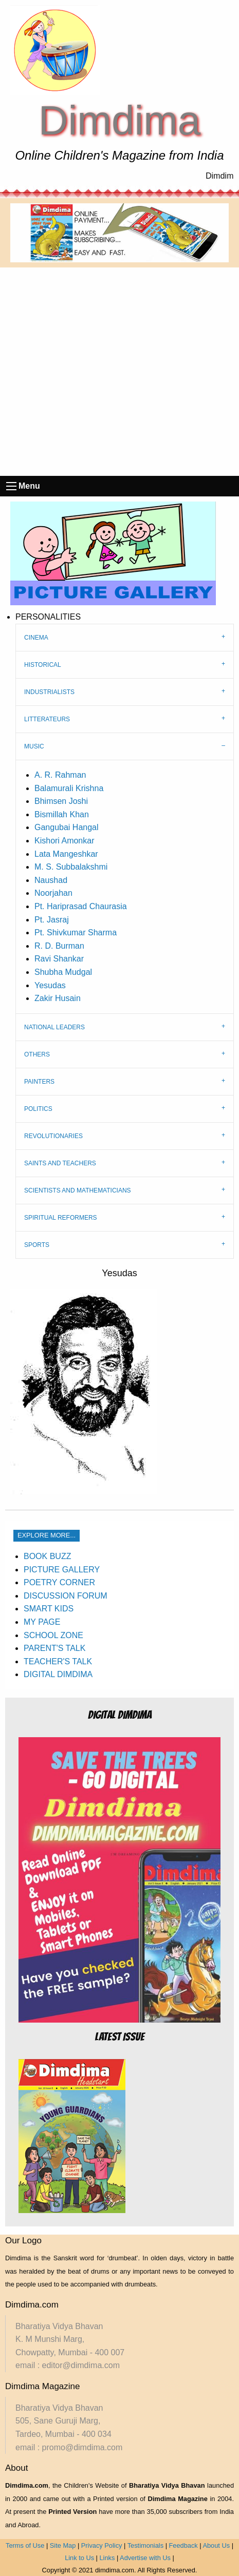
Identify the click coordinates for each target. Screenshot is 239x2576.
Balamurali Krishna (68, 788)
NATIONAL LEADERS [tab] (54, 1027)
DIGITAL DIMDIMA (58, 1674)
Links (107, 2558)
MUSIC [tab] (34, 746)
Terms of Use (25, 2545)
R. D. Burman (59, 945)
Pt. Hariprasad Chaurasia (80, 906)
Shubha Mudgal (63, 972)
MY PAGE (42, 1622)
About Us (216, 2545)
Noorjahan (53, 893)
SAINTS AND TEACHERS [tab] (60, 1163)
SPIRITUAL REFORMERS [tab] (60, 1217)
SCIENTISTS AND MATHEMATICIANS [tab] (77, 1190)
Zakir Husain (57, 998)
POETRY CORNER (59, 1582)
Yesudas (50, 985)
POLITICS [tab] (38, 1108)
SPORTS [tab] (36, 1244)
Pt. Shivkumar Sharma (75, 932)
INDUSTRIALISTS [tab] (49, 692)
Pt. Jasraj (51, 919)
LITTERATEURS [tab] (47, 719)
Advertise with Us (145, 2558)
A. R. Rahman (60, 775)
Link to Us (79, 2558)
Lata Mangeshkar (66, 854)
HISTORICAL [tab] (42, 664)
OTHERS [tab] (37, 1054)
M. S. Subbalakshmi (70, 866)
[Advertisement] (119, 372)
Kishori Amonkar (64, 840)
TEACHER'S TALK (58, 1661)
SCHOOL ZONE (53, 1635)
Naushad (50, 880)
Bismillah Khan (61, 814)
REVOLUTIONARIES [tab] (53, 1136)
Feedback (183, 2545)
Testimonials (145, 2545)
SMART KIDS (48, 1608)
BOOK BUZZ (47, 1556)
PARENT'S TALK (54, 1648)
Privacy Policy (101, 2545)
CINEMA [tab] (36, 637)
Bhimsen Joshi (61, 801)
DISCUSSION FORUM (65, 1595)
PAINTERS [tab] (39, 1081)
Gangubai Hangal (66, 827)
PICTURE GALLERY (62, 1569)
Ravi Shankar (59, 958)
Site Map (63, 2545)
